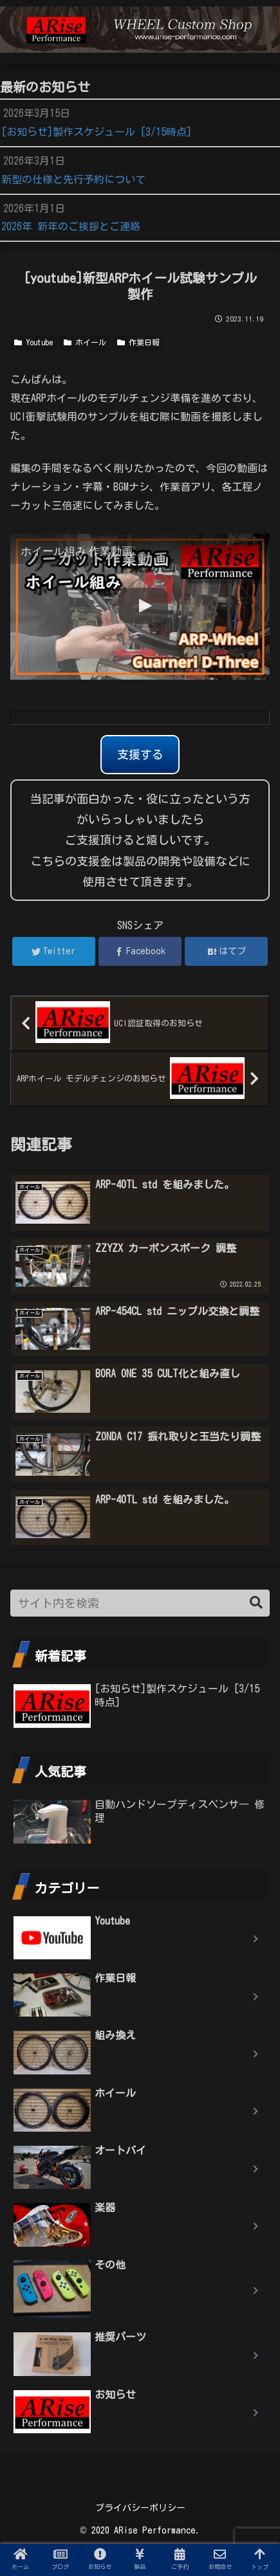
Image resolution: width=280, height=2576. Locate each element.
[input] (140, 1603)
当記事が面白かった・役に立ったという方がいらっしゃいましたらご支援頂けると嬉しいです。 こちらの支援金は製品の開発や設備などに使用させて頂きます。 (140, 840)
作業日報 (138, 342)
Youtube (33, 342)
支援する (140, 754)
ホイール (85, 342)
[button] (256, 1602)
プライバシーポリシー (140, 2507)
